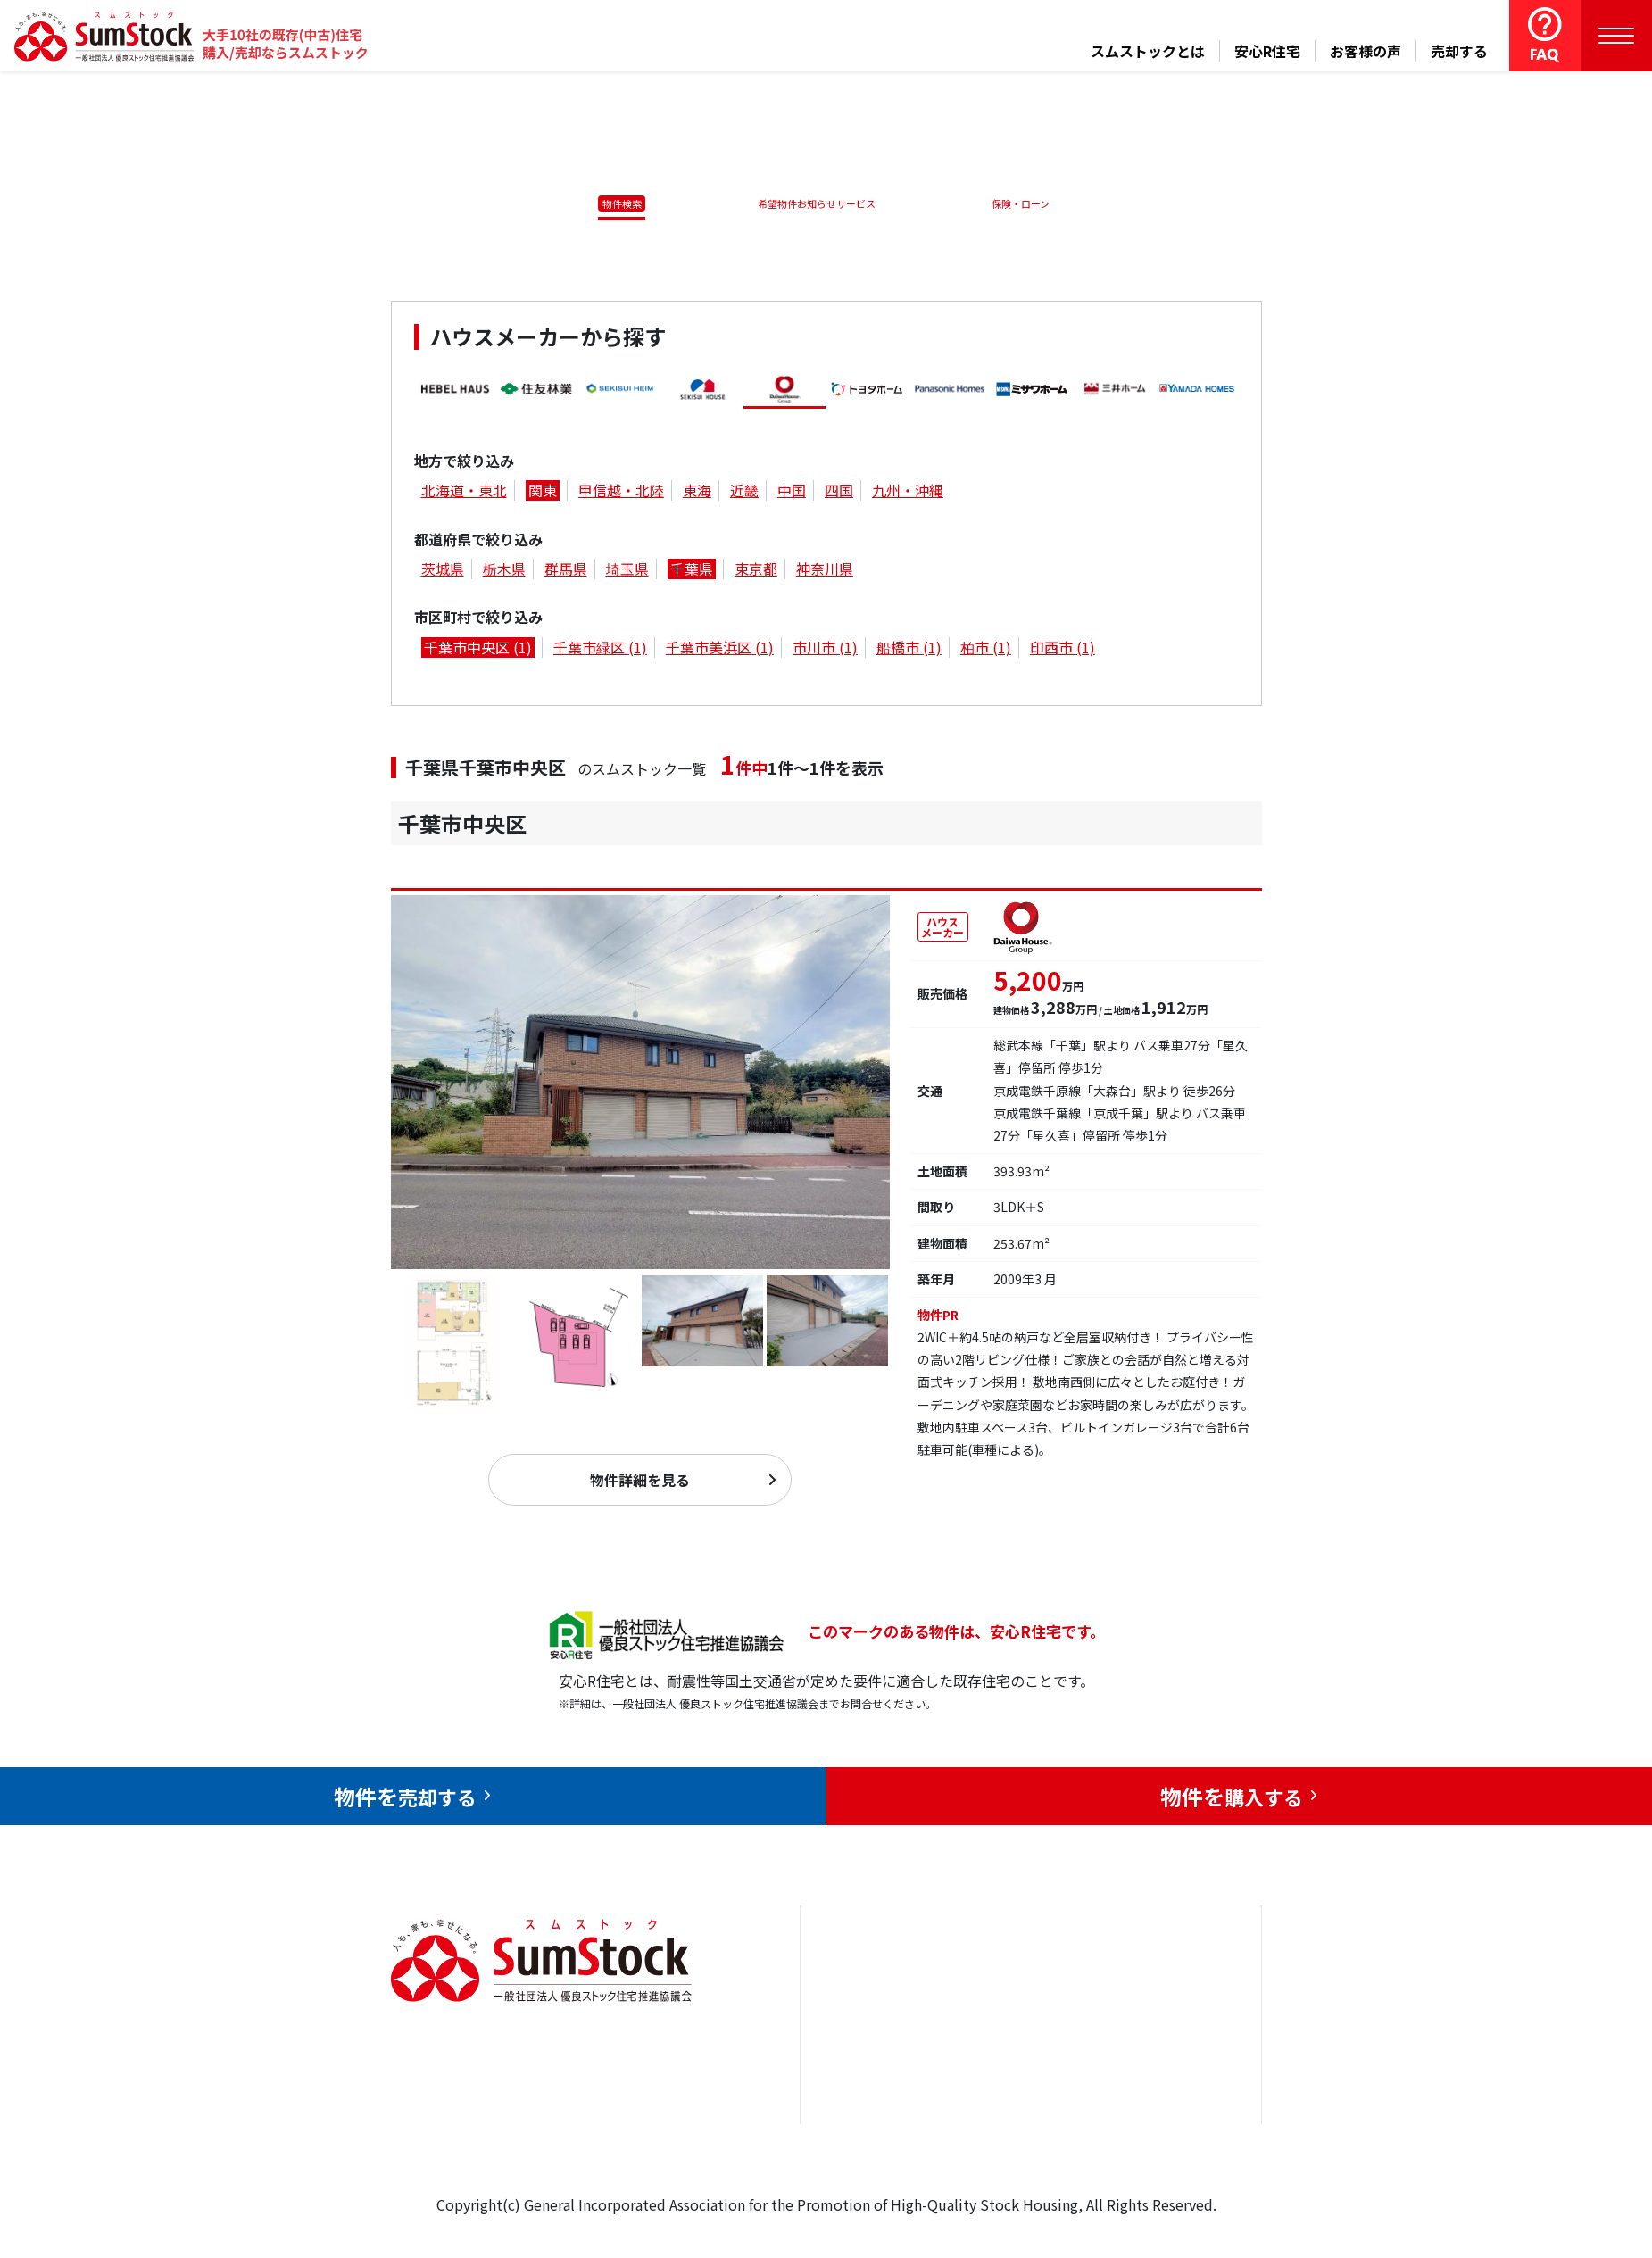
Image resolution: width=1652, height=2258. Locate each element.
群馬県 (565, 572)
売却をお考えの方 (877, 2054)
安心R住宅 (1267, 51)
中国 (791, 493)
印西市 (1062, 650)
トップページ (863, 2000)
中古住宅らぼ (1022, 2109)
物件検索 (611, 203)
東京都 (756, 572)
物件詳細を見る (640, 1490)
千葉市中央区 (478, 650)
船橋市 (909, 650)
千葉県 (691, 572)
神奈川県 (824, 572)
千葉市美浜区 (720, 650)
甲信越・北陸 (621, 493)
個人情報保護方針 (1165, 2135)
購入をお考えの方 (877, 2109)
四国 (839, 493)
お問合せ (1137, 2000)
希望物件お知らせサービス (810, 203)
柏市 (985, 650)
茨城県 (442, 572)
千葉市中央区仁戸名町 (516, 873)
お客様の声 (1365, 51)
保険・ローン (1025, 203)
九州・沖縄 (907, 493)
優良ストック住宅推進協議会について (1172, 2067)
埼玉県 (627, 572)
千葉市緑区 (600, 650)
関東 (542, 493)
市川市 (825, 650)
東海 (697, 493)
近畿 (744, 493)
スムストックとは (1148, 51)
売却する (1459, 51)
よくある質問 (1022, 2163)
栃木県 (504, 572)
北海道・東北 (464, 493)
